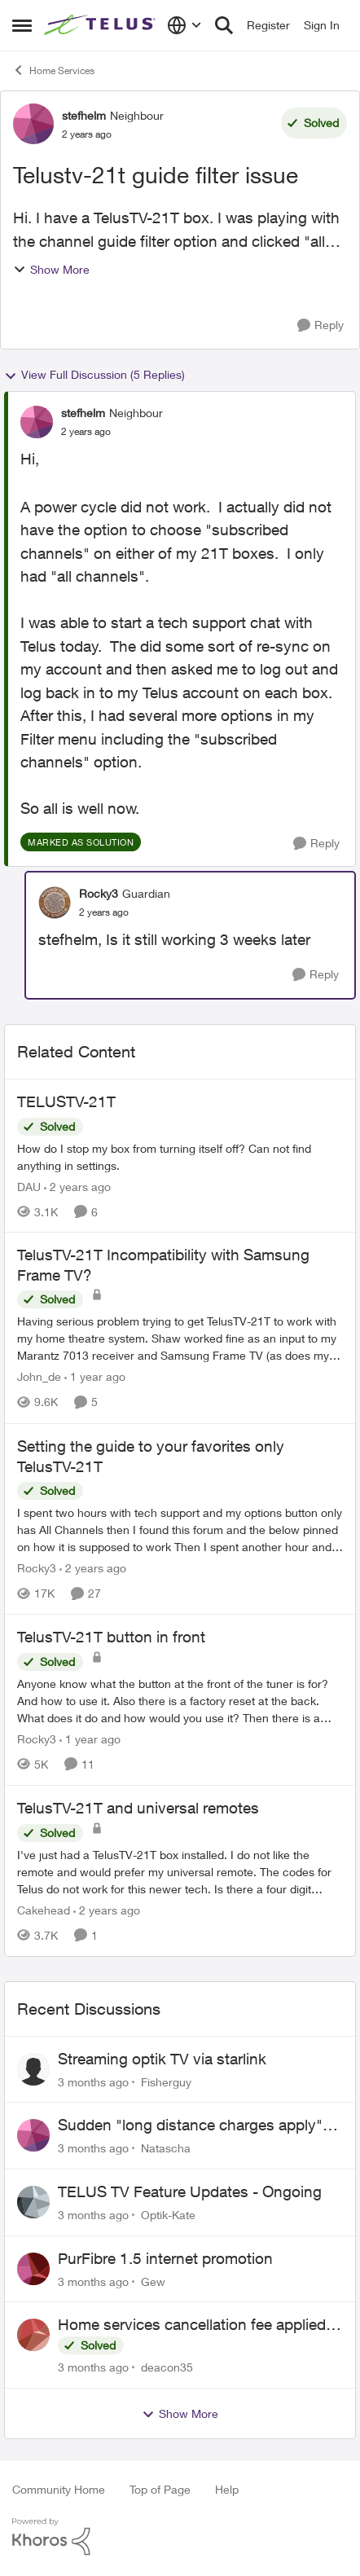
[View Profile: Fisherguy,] (33, 2069)
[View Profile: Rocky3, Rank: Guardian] (54, 902)
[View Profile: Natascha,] (33, 2135)
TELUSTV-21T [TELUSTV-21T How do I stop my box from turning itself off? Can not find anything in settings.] (66, 1101)
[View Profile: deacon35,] (33, 2335)
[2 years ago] (77, 1185)
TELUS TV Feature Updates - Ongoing (190, 2191)
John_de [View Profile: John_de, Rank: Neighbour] (39, 1377)
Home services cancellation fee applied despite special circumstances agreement (200, 2325)
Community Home (58, 2489)
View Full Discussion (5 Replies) (94, 374)
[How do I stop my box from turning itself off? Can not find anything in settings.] (180, 1156)
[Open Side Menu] (22, 25)
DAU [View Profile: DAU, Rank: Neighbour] (29, 1186)
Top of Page (160, 2489)
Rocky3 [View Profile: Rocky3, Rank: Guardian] (98, 893)
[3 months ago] (93, 2081)
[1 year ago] (94, 1377)
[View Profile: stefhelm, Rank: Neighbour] (33, 123)
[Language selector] (184, 25)
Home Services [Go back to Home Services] (53, 70)
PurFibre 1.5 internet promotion (165, 2258)
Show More (51, 269)
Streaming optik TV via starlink (162, 2059)
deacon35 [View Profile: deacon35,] (167, 2367)
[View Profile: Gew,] (33, 2269)
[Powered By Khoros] (180, 2537)
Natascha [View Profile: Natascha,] (166, 2148)
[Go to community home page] (101, 25)
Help (227, 2489)
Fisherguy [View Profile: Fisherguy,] (166, 2081)
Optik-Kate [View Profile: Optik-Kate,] (168, 2215)
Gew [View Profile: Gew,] (153, 2281)
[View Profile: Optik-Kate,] (33, 2202)
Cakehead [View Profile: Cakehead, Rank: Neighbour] (43, 1910)
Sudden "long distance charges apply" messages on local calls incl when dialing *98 (199, 2125)
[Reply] (320, 325)
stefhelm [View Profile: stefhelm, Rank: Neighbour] (84, 115)
